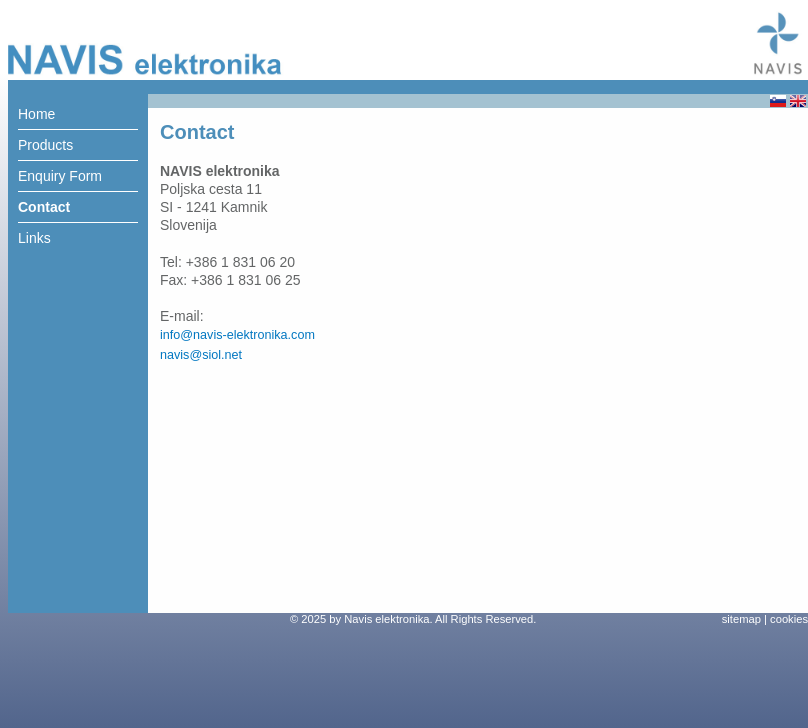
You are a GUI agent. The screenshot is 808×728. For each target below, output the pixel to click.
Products (45, 145)
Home (36, 114)
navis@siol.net (201, 355)
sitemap (741, 619)
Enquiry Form (60, 176)
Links (34, 238)
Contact (44, 207)
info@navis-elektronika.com (237, 335)
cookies (789, 619)
